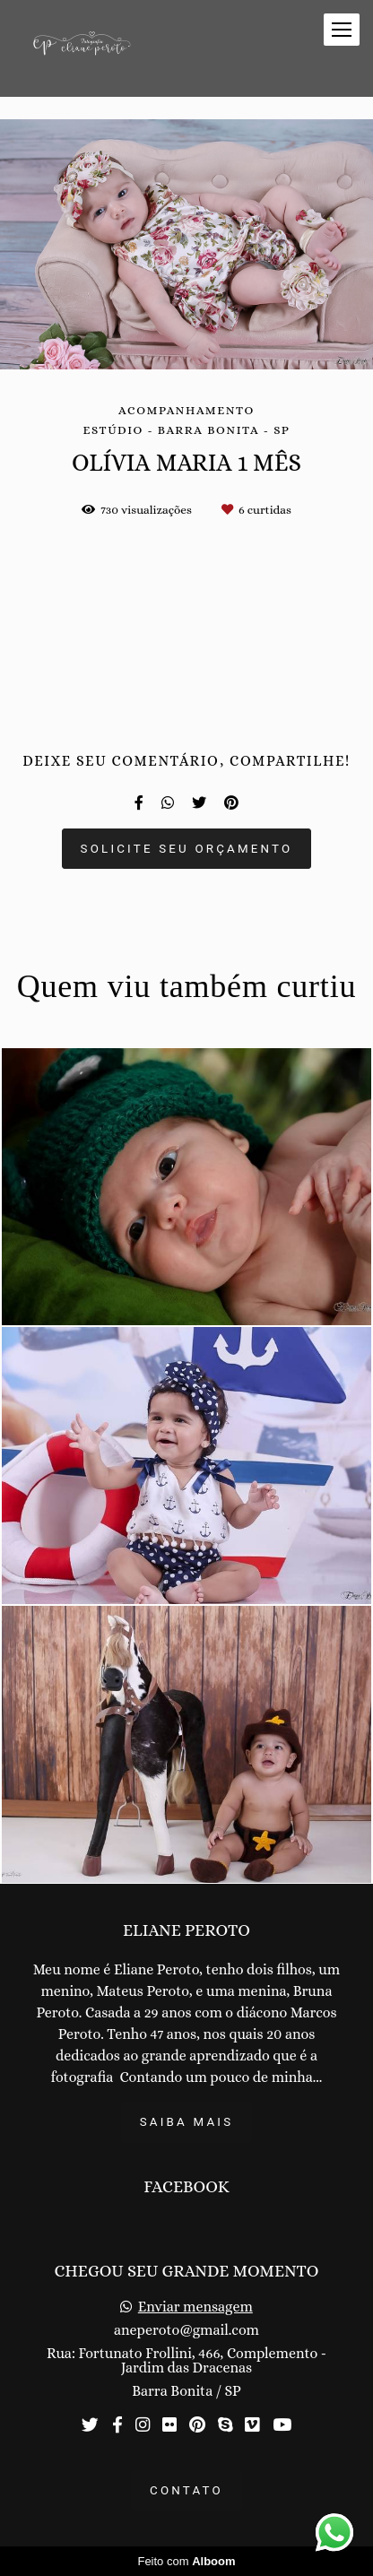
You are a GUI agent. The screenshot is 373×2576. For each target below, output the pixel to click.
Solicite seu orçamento (187, 848)
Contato (186, 2490)
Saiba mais (187, 2122)
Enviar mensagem (195, 2307)
